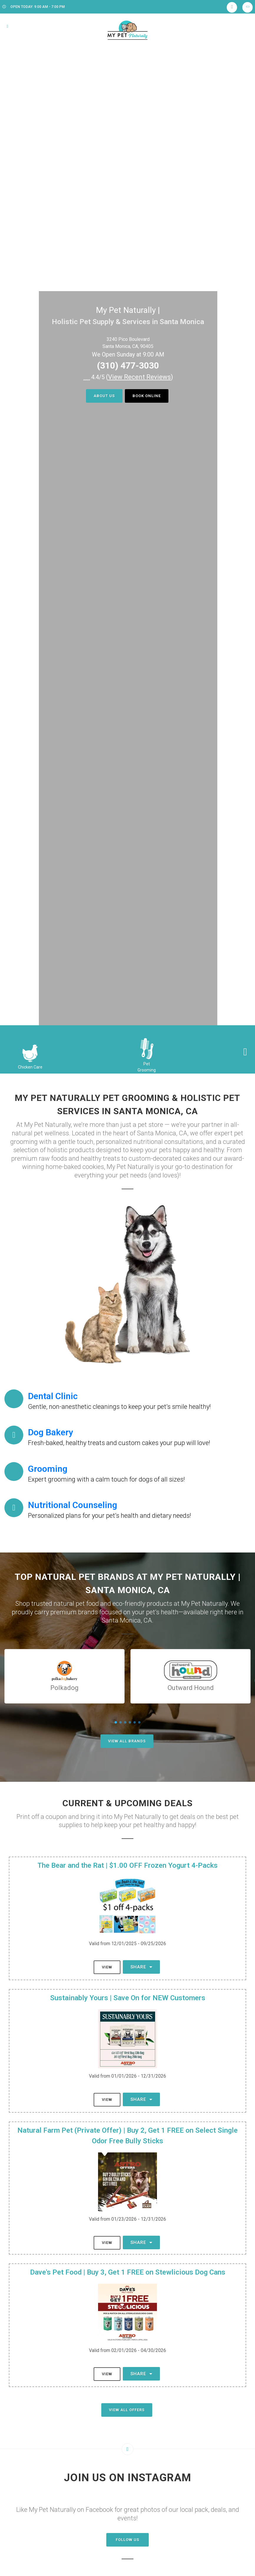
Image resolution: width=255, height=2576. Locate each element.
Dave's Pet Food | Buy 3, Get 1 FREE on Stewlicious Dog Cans (127, 2272)
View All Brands (127, 1741)
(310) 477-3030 (128, 365)
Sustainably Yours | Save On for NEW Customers (127, 1998)
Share (141, 1967)
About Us (104, 396)
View (107, 1967)
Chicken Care (30, 1067)
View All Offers (127, 2410)
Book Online (147, 396)
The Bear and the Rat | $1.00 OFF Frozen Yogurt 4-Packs (127, 1865)
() (139, 377)
